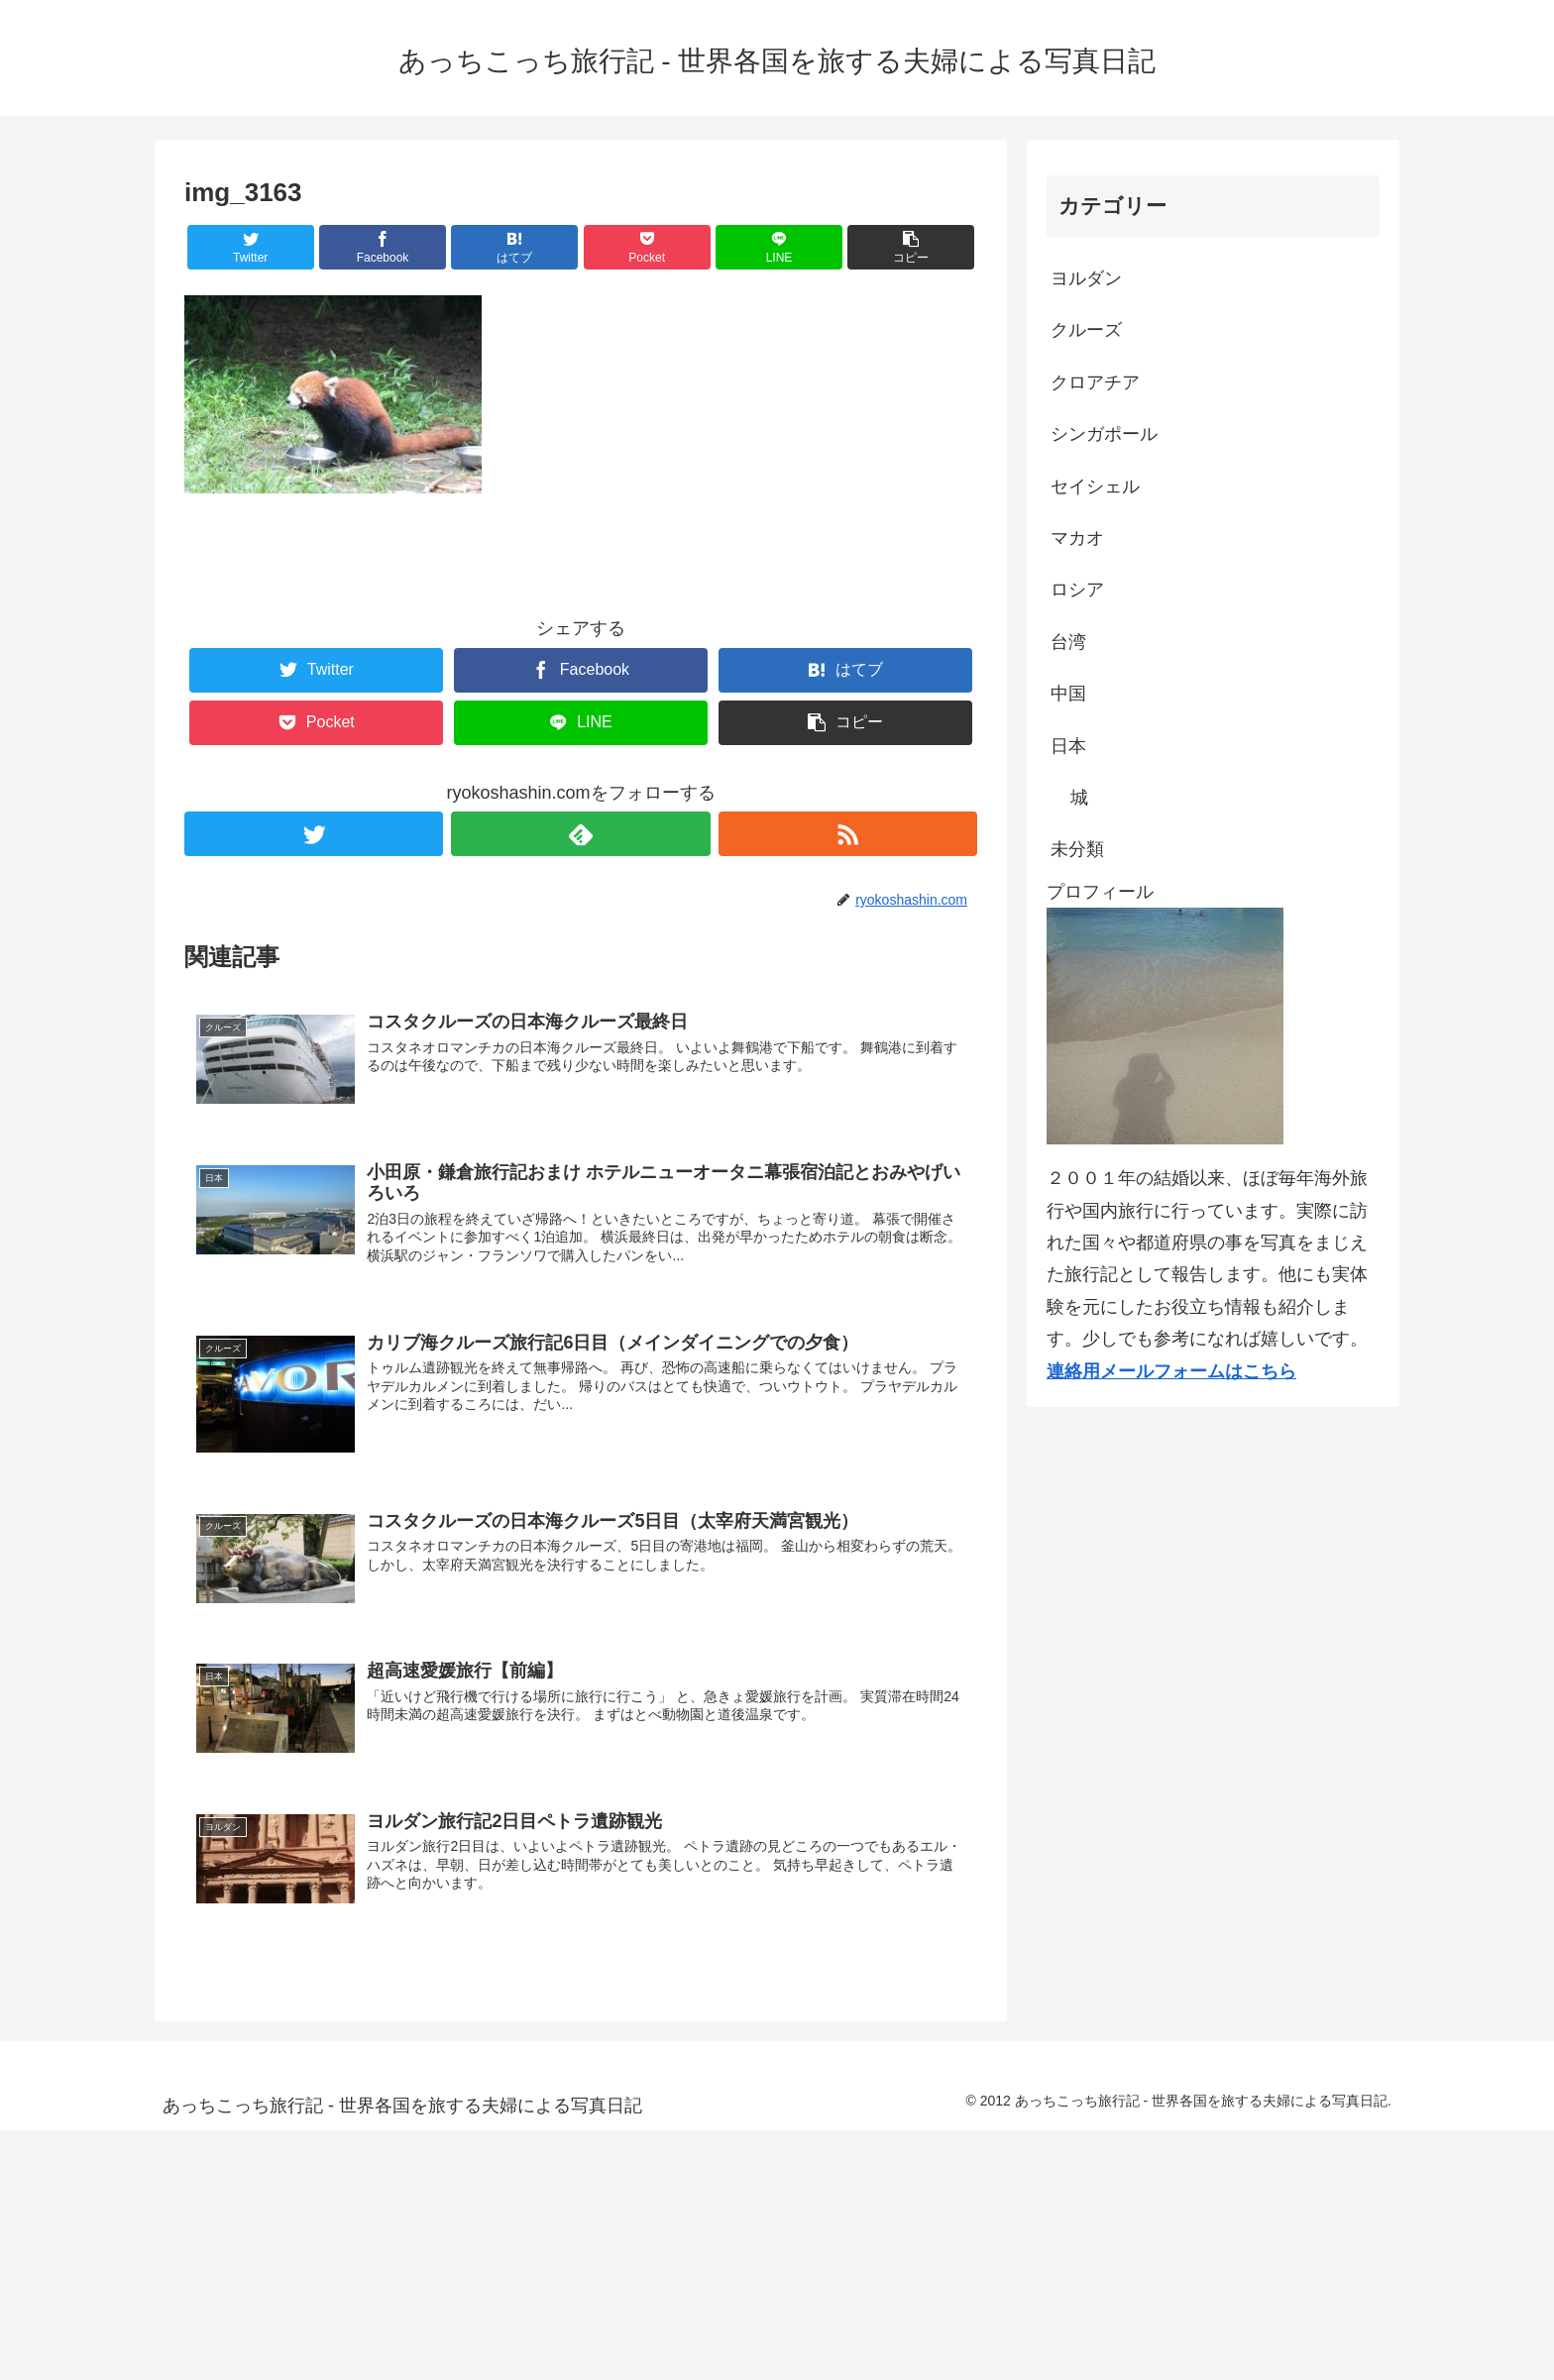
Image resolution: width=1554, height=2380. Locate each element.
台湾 (1068, 642)
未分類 (1077, 849)
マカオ (1077, 538)
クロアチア (1095, 382)
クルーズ (1086, 330)
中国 (1068, 693)
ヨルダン (1086, 278)
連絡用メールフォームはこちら (1171, 1371)
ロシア (1077, 589)
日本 (1068, 746)
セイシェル (1095, 486)
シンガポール (1104, 434)
